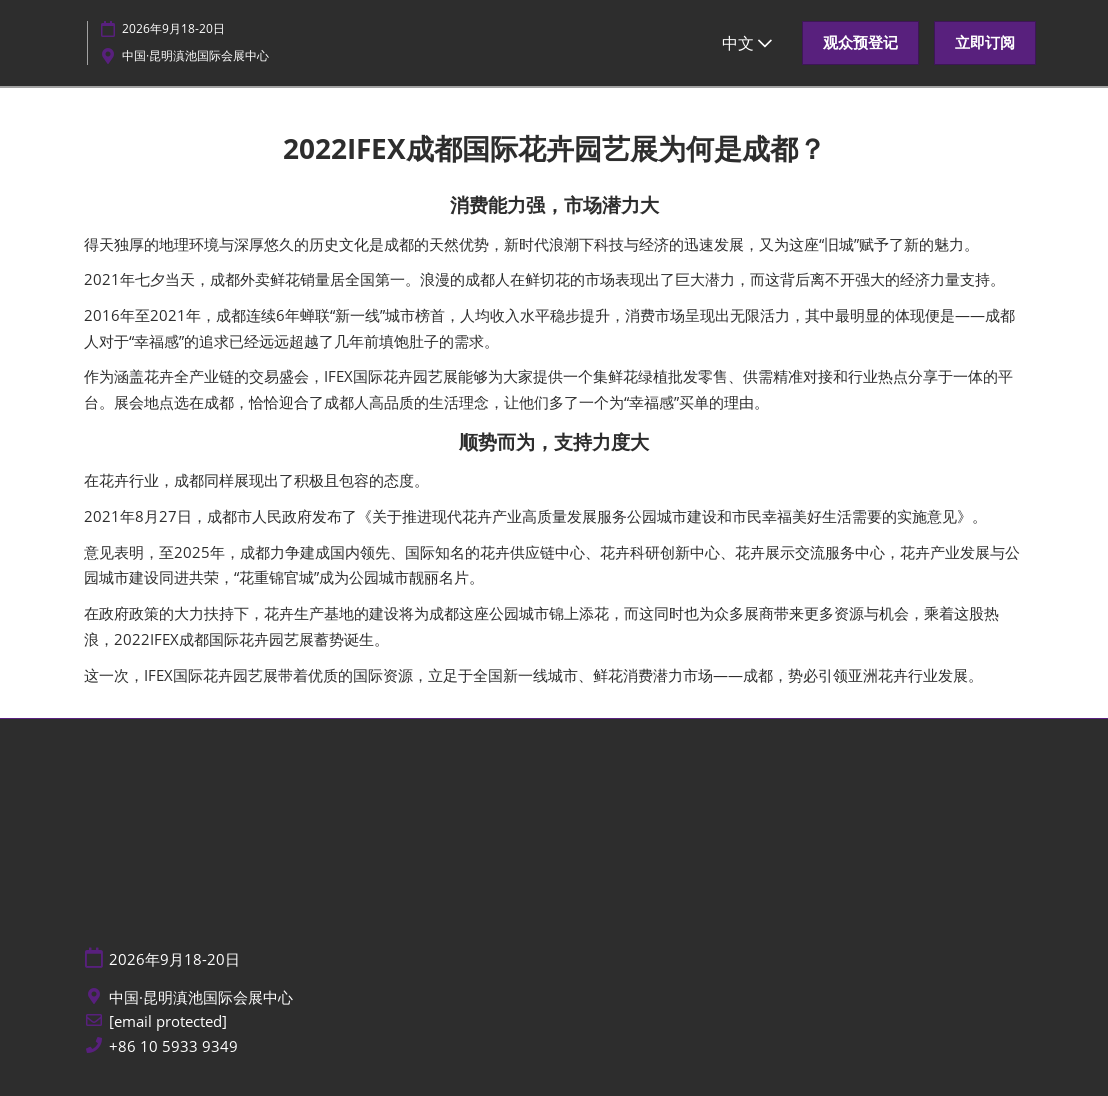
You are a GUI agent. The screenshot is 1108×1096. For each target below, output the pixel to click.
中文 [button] (747, 43)
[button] (860, 43)
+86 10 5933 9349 (173, 1046)
